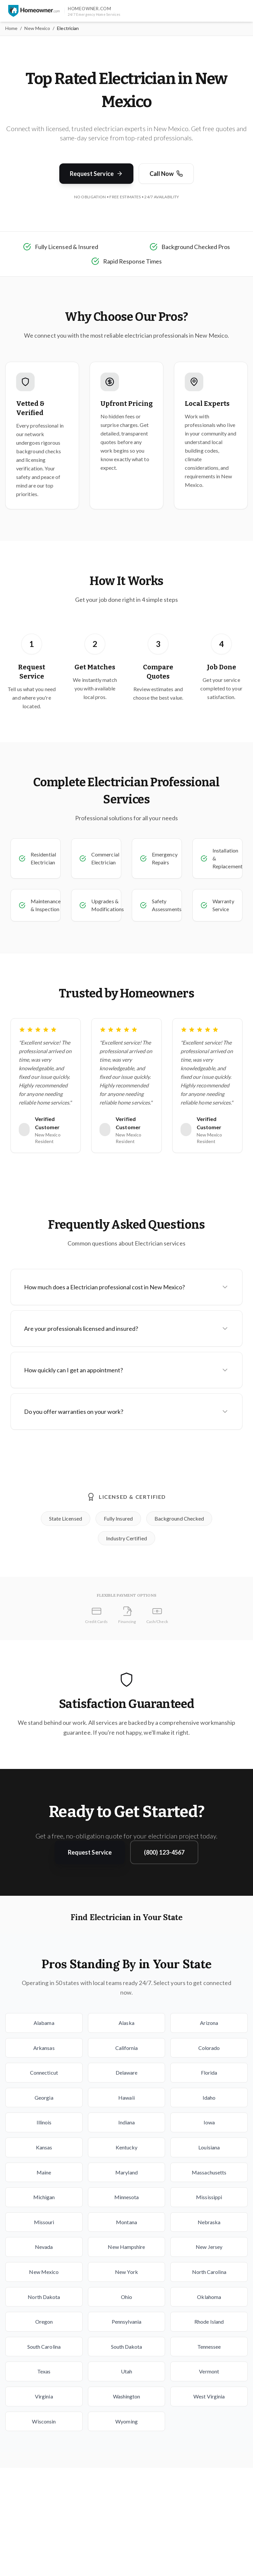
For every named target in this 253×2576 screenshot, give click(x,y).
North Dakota (44, 2297)
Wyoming (126, 2421)
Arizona (209, 2023)
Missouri (44, 2222)
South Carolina (44, 2346)
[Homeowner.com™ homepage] (34, 11)
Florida (209, 2072)
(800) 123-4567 (164, 1852)
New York (126, 2272)
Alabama (44, 2023)
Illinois (44, 2122)
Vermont (209, 2371)
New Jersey (209, 2247)
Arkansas (44, 2048)
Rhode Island (209, 2321)
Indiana (126, 2122)
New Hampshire (126, 2247)
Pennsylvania (126, 2321)
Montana (126, 2222)
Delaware (127, 2072)
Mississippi (209, 2197)
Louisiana (209, 2147)
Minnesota (126, 2197)
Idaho (209, 2097)
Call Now (166, 173)
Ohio (126, 2297)
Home (11, 28)
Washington (126, 2396)
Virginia (44, 2396)
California (126, 2048)
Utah (126, 2371)
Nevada (44, 2247)
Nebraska (209, 2222)
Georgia (44, 2097)
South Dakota (126, 2346)
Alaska (126, 2023)
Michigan (44, 2197)
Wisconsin (44, 2421)
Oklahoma (209, 2297)
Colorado (209, 2048)
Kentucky (127, 2147)
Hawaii (126, 2097)
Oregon (44, 2321)
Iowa (209, 2122)
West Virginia (209, 2396)
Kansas (44, 2147)
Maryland (126, 2172)
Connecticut (44, 2072)
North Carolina (209, 2272)
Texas (43, 2371)
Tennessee (209, 2346)
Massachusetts (209, 2172)
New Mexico (37, 28)
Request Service (96, 173)
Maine (44, 2172)
